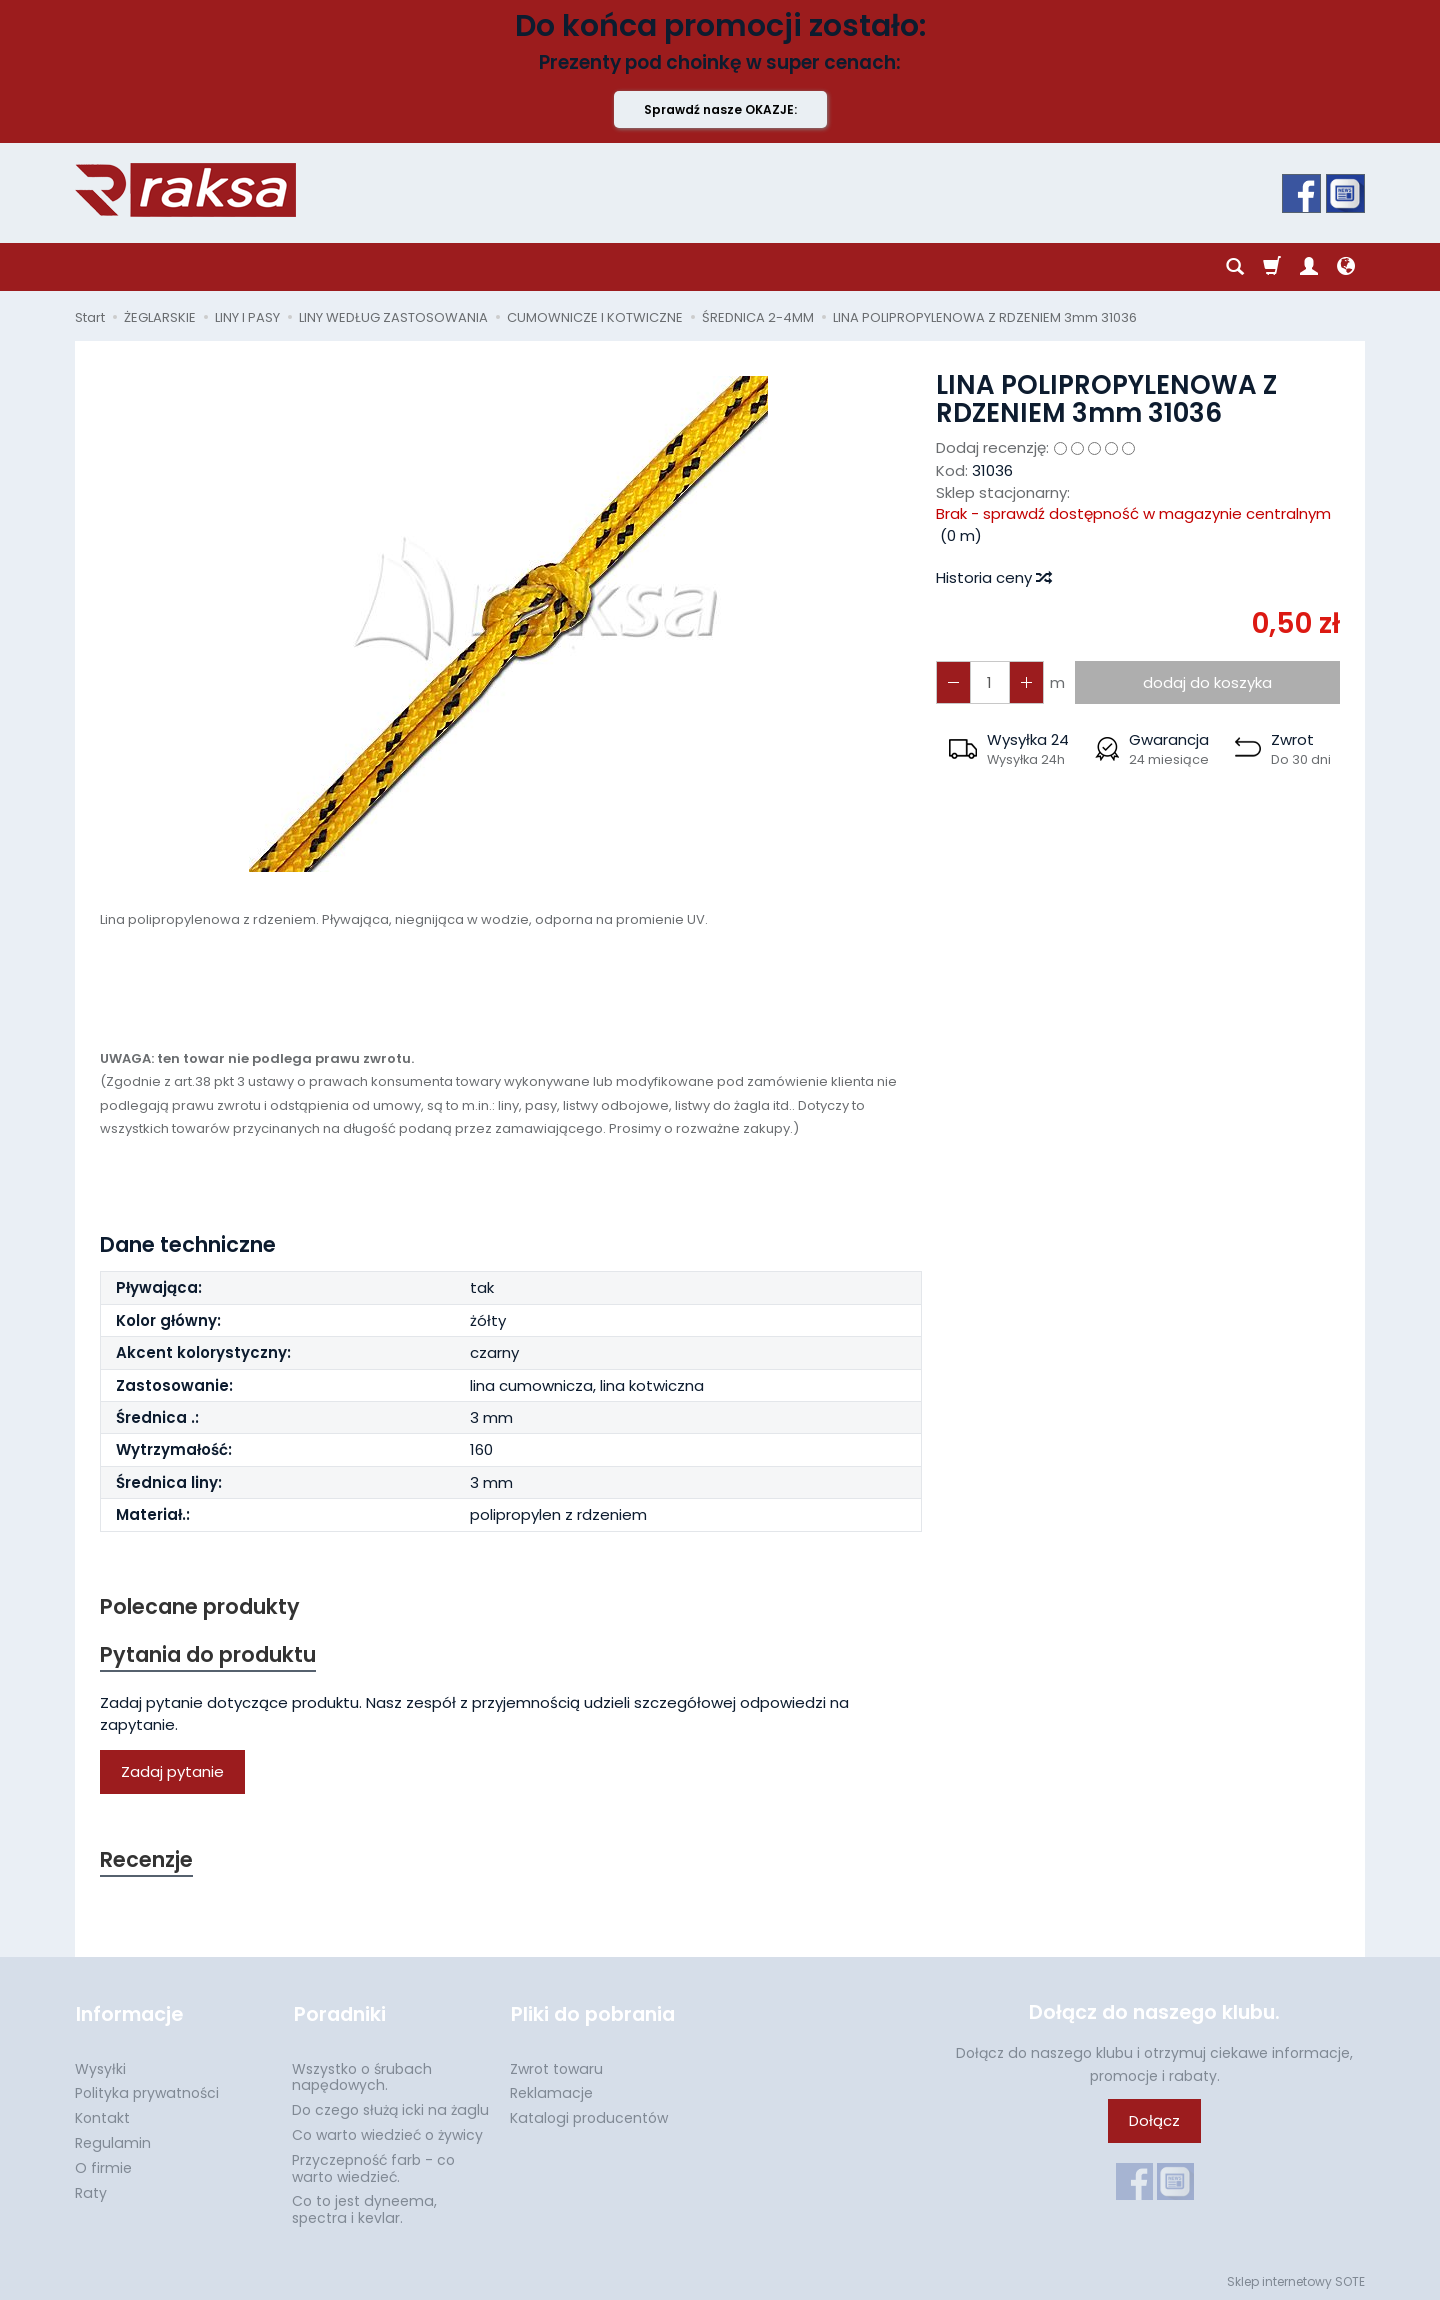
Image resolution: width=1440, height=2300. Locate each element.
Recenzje (147, 1860)
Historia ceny (993, 577)
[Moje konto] (1309, 267)
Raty (91, 2191)
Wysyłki (100, 2067)
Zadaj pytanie (172, 1772)
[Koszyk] (1272, 267)
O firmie (103, 2166)
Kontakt (102, 2116)
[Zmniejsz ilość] (1025, 682)
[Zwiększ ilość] (953, 682)
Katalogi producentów (589, 2116)
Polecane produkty (200, 1606)
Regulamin (113, 2141)
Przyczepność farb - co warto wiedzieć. (373, 2166)
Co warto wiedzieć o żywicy (387, 2133)
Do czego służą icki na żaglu (390, 2108)
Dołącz (1154, 2121)
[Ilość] (989, 682)
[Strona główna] (185, 190)
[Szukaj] (1235, 267)
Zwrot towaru (556, 2067)
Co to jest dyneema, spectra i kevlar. (364, 2207)
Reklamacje (551, 2091)
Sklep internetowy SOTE (1296, 2279)
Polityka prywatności (147, 2091)
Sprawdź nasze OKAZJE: (720, 109)
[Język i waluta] (1346, 267)
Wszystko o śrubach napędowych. (362, 2075)
